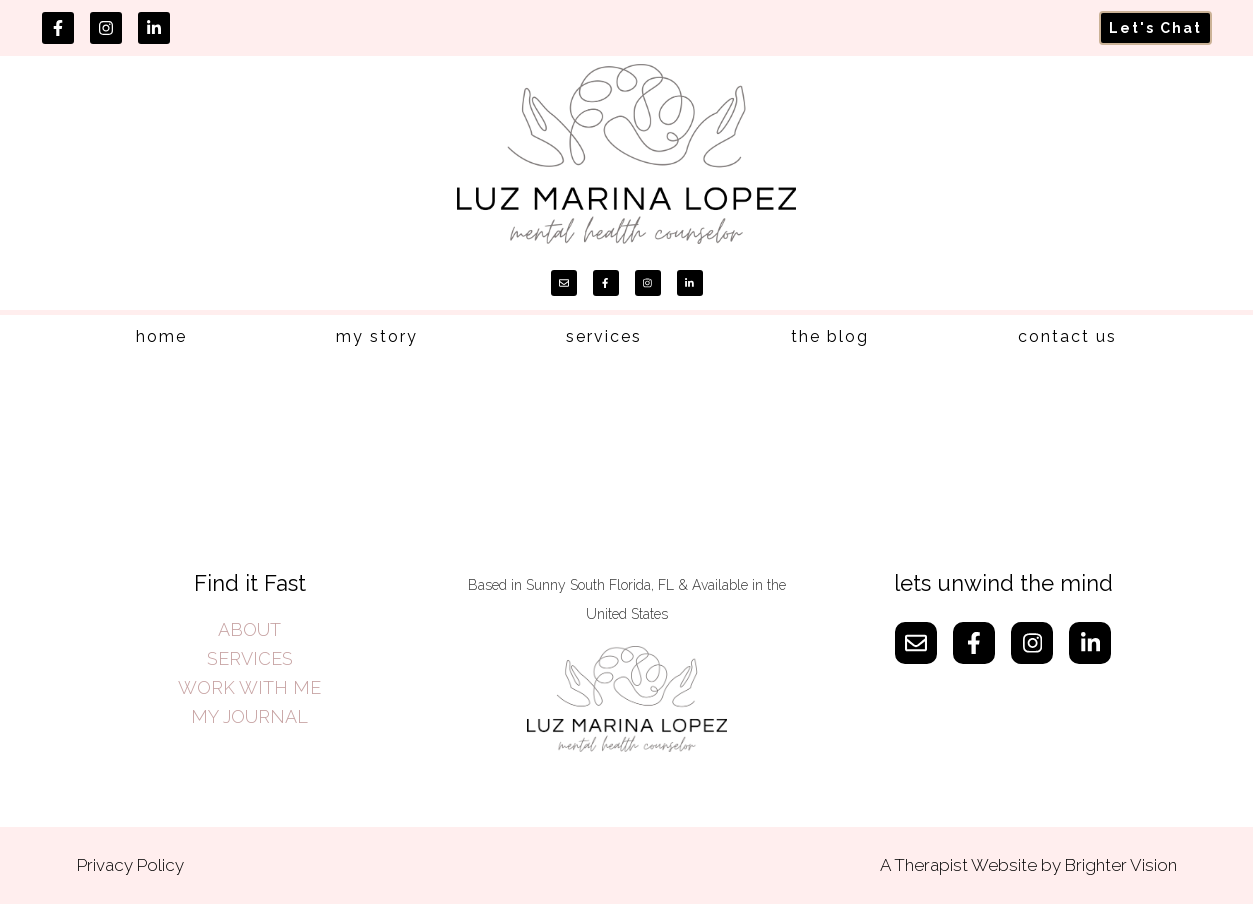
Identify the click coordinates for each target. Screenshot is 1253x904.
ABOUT (249, 629)
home (161, 336)
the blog (830, 336)
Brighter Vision (1121, 865)
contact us (1067, 336)
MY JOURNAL (249, 716)
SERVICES (250, 658)
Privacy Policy (130, 865)
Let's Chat (1155, 28)
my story (377, 336)
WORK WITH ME (249, 687)
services (604, 336)
